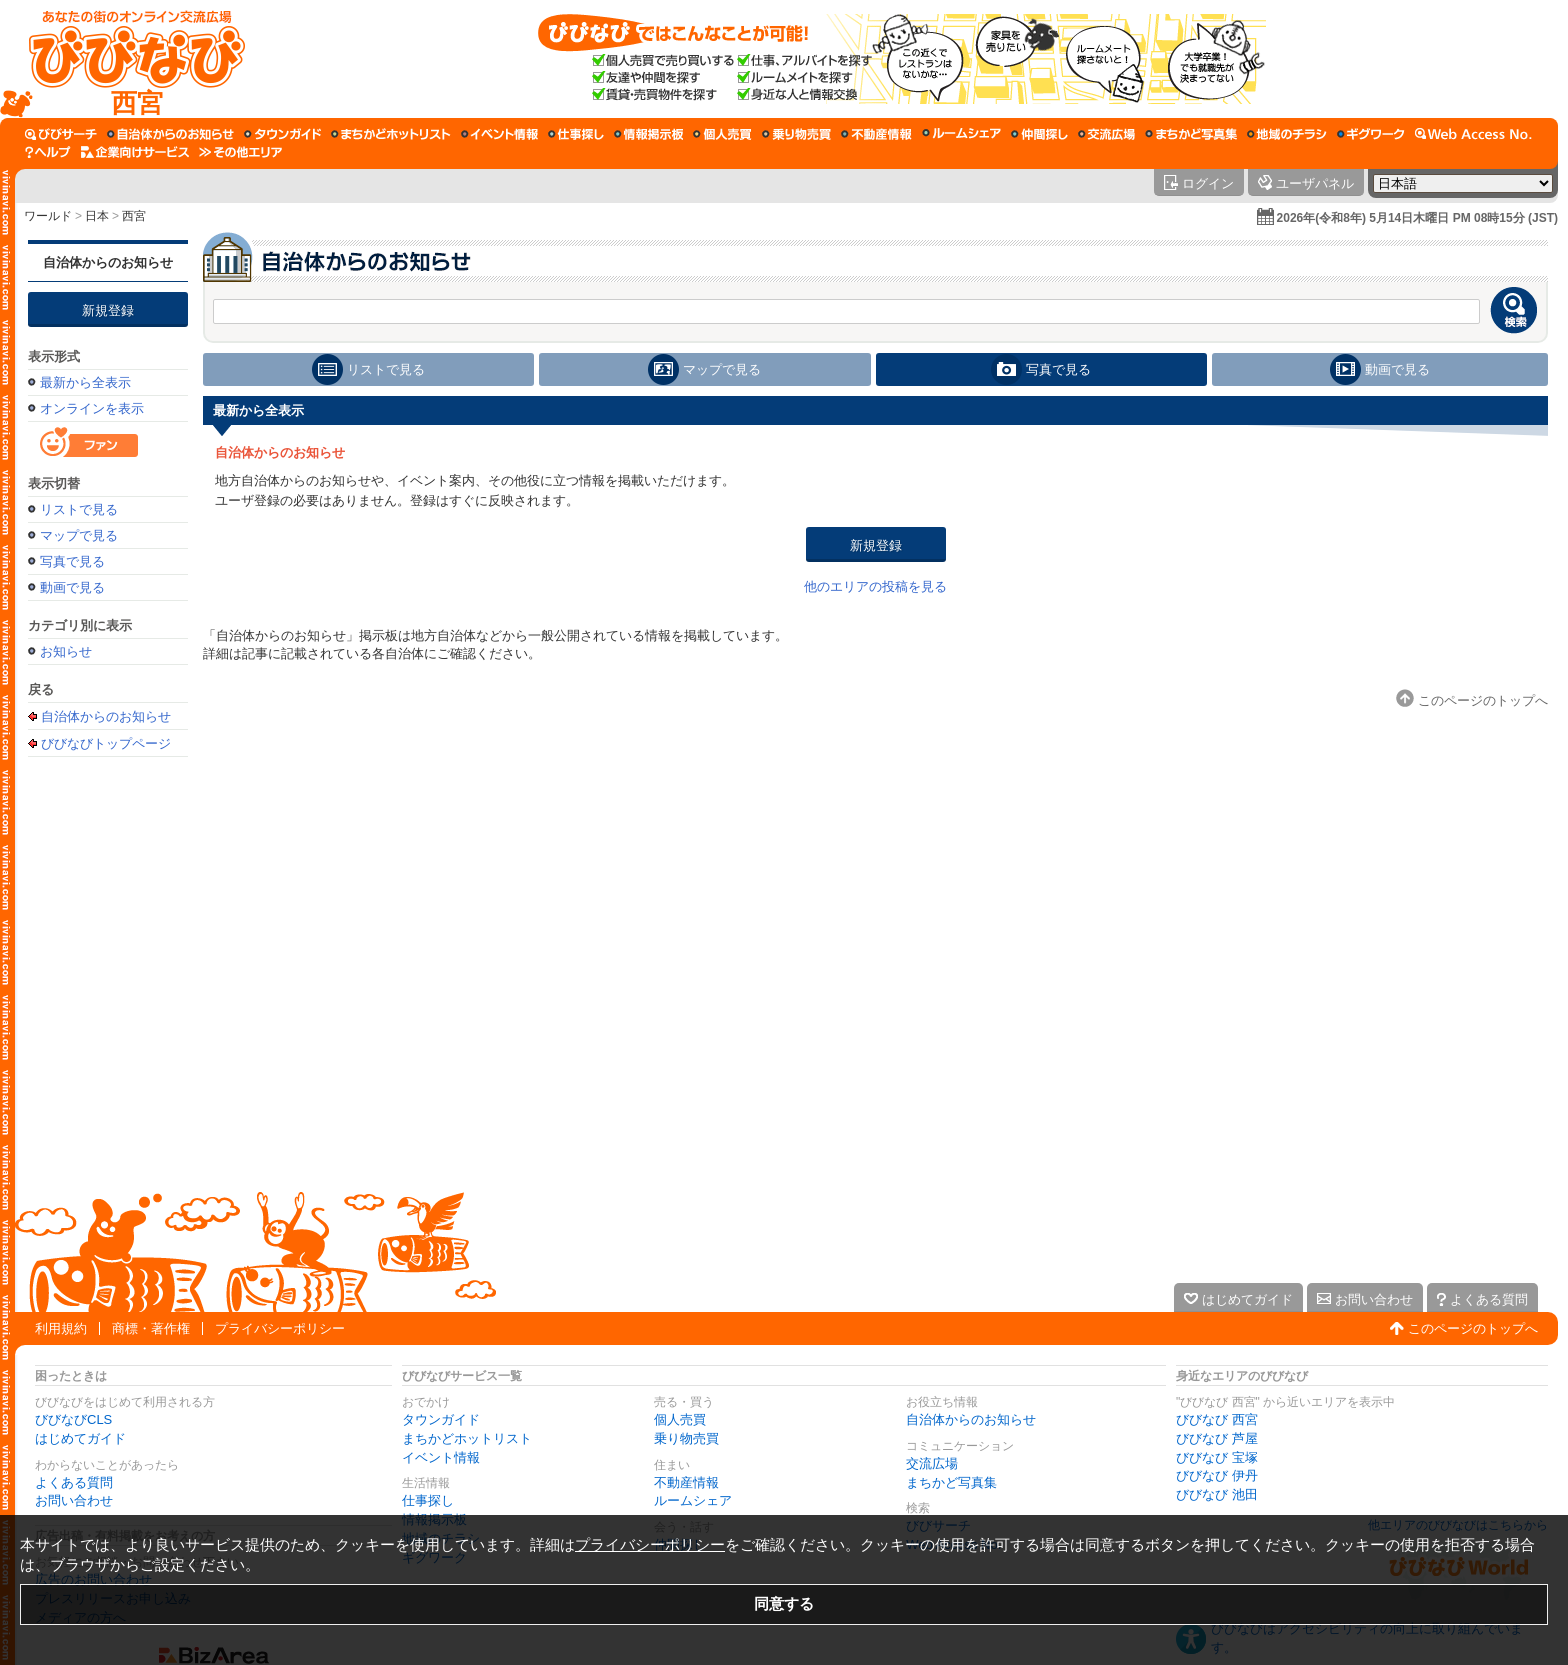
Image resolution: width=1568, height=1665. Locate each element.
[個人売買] (722, 134)
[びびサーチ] (61, 134)
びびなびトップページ (106, 743)
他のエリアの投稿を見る (875, 586)
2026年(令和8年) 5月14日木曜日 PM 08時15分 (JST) (1417, 218)
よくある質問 (74, 1482)
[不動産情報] (876, 134)
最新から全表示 (85, 382)
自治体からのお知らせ (108, 262)
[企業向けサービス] (135, 152)
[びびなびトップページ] (127, 59)
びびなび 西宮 (1217, 1419)
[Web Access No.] (1473, 134)
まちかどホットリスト (467, 1438)
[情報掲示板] (648, 134)
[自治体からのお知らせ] (170, 134)
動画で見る (72, 587)
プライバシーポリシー (280, 1328)
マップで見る (79, 535)
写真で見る (72, 561)
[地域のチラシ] (1287, 134)
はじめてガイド (80, 1438)
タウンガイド (441, 1419)
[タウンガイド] (282, 134)
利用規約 (61, 1328)
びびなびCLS (73, 1419)
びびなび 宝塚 (1217, 1457)
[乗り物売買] (796, 134)
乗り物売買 (686, 1438)
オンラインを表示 (92, 408)
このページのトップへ (1473, 1328)
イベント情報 (441, 1457)
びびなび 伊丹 (1217, 1475)
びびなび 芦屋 (1217, 1438)
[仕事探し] (576, 134)
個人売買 (680, 1419)
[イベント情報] (499, 134)
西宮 (134, 216)
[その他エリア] (240, 152)
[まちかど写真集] (1191, 134)
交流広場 (932, 1463)
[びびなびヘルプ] (48, 152)
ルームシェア (693, 1500)
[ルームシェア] (961, 134)
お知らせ (66, 651)
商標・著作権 (151, 1328)
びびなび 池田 (1217, 1494)
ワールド (48, 216)
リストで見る (79, 509)
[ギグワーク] (1371, 134)
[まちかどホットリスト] (391, 134)
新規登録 (108, 310)
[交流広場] (1106, 134)
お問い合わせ (74, 1500)
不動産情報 (686, 1482)
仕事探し (428, 1500)
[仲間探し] (1039, 134)
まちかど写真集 (951, 1482)
